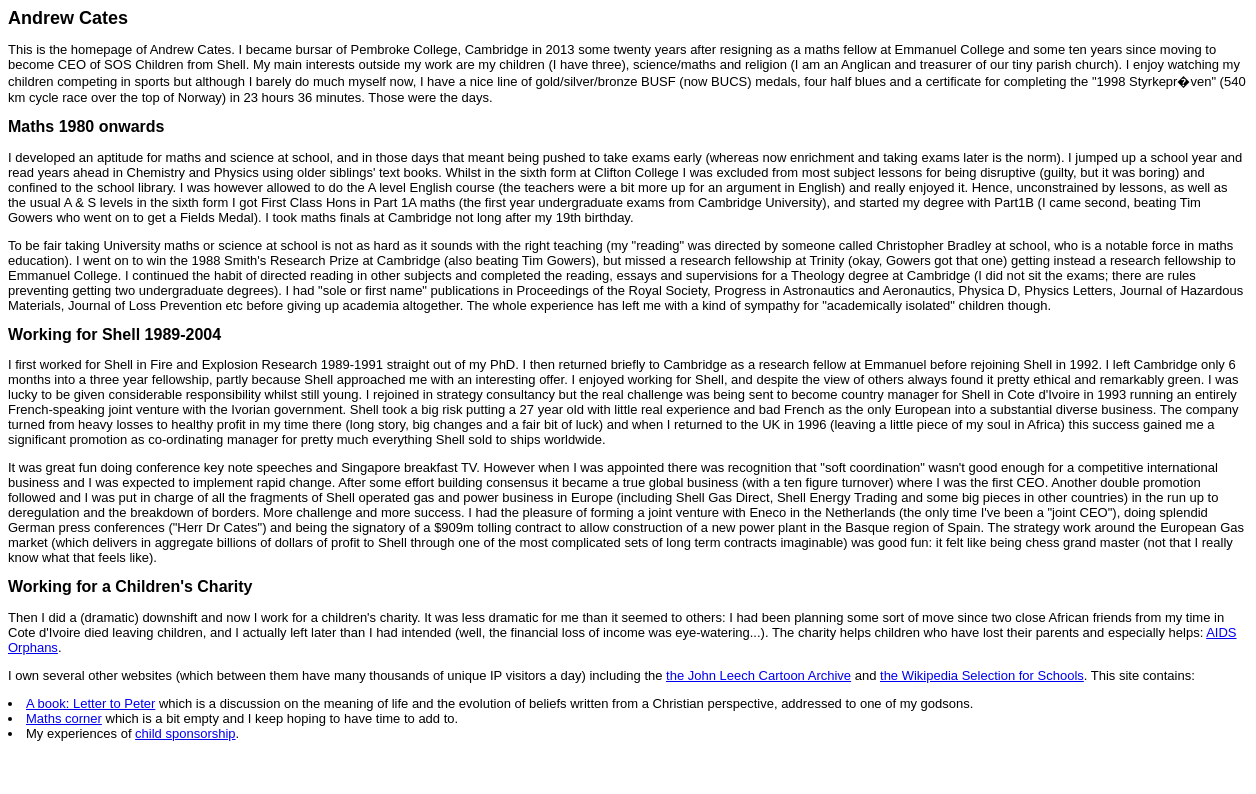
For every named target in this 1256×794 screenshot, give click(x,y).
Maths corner (64, 718)
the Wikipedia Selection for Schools (982, 675)
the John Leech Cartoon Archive (758, 675)
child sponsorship (185, 733)
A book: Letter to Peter (90, 703)
